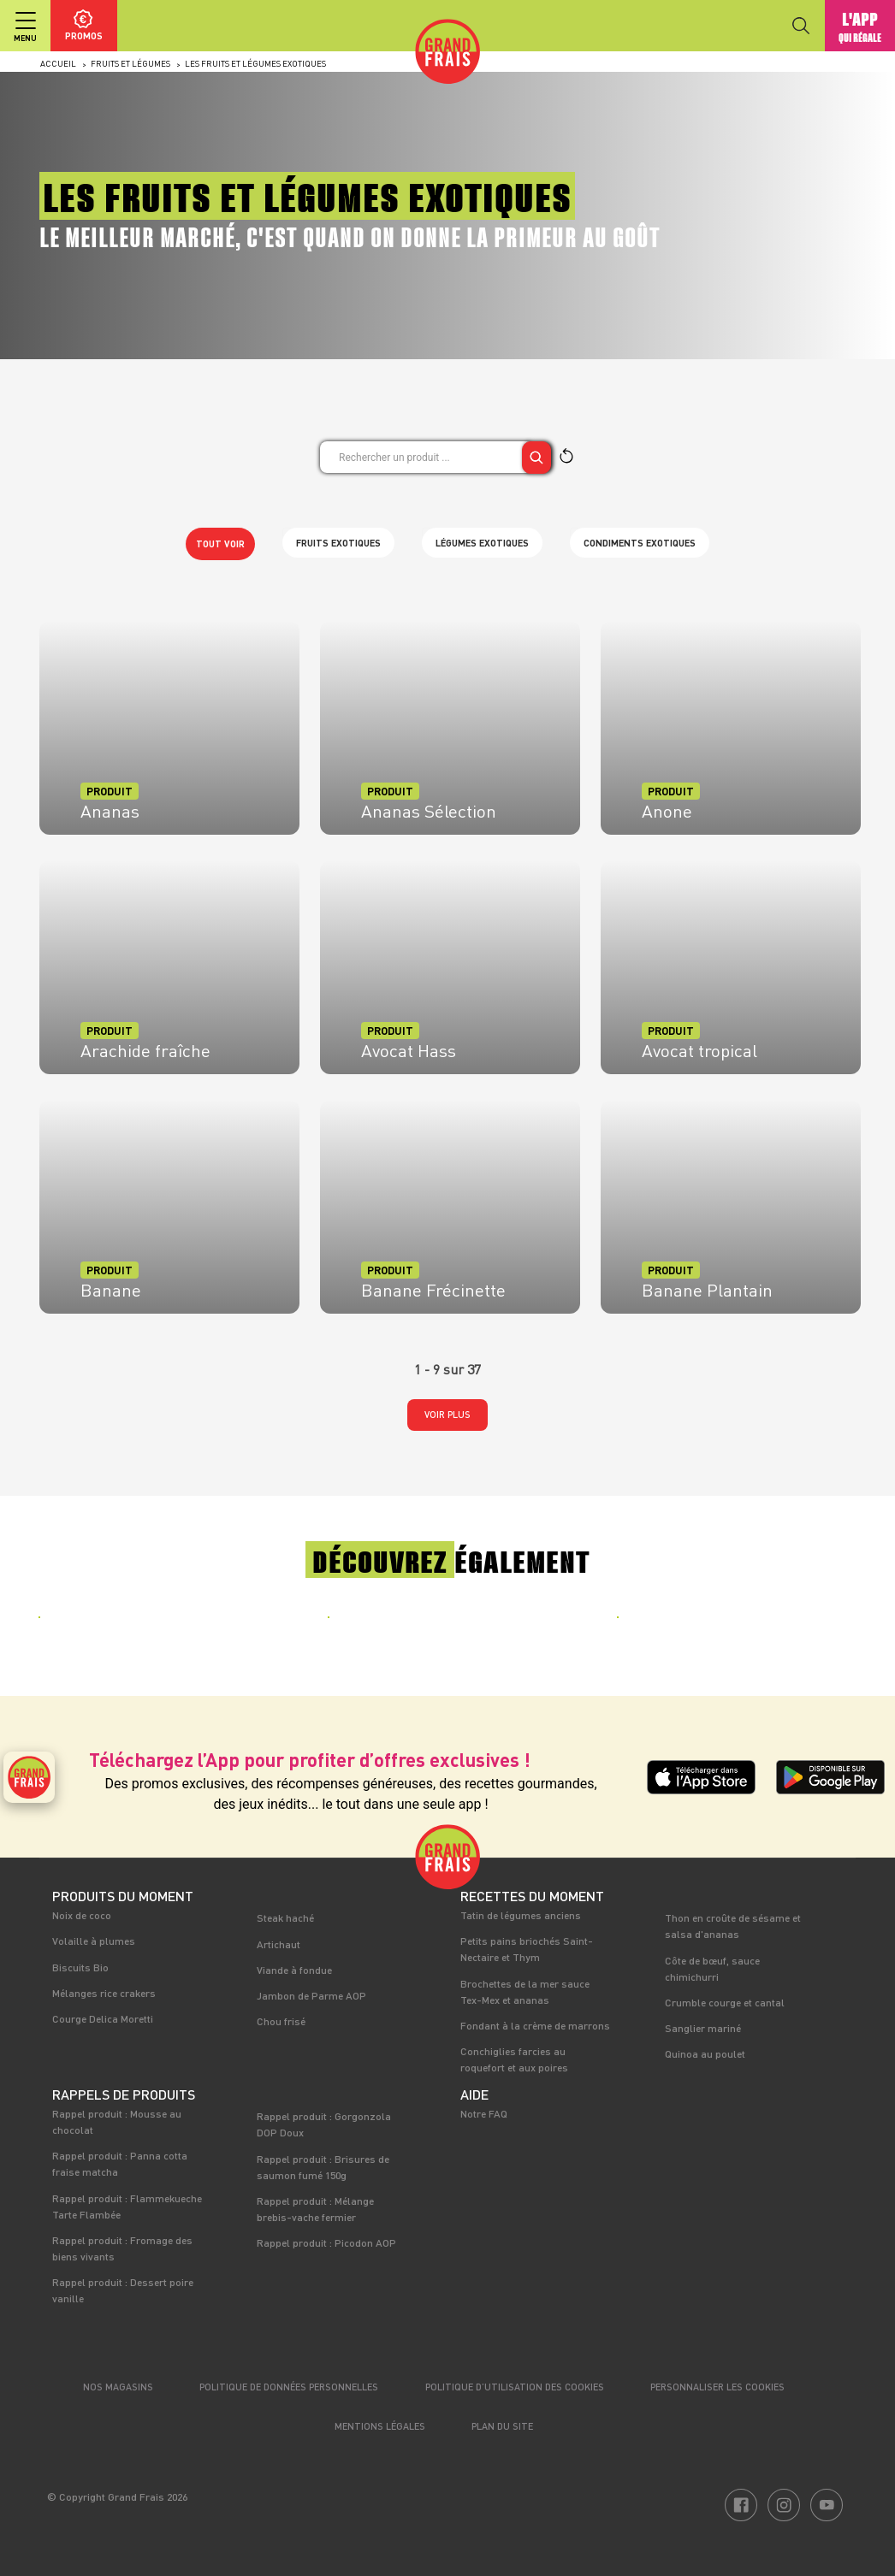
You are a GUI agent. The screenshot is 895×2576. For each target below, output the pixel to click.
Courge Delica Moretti (102, 2018)
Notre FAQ (483, 2113)
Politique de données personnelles (288, 2386)
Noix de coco (81, 1915)
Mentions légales (380, 2425)
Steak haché (285, 1917)
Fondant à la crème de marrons (535, 2025)
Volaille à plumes (93, 1940)
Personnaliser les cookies (717, 2386)
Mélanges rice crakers (104, 1993)
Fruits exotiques (338, 542)
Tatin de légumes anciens (520, 1915)
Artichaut (278, 1944)
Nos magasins (118, 2386)
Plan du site (502, 2425)
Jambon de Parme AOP (311, 1995)
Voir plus (447, 1414)
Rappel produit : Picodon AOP (326, 2242)
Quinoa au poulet (705, 2053)
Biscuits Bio (80, 1967)
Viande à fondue (294, 1969)
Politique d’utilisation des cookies (514, 2386)
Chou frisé (281, 2021)
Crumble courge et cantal (725, 2002)
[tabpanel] (158, 1629)
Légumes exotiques (482, 542)
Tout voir (220, 543)
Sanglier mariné (703, 2028)
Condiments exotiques (640, 542)
